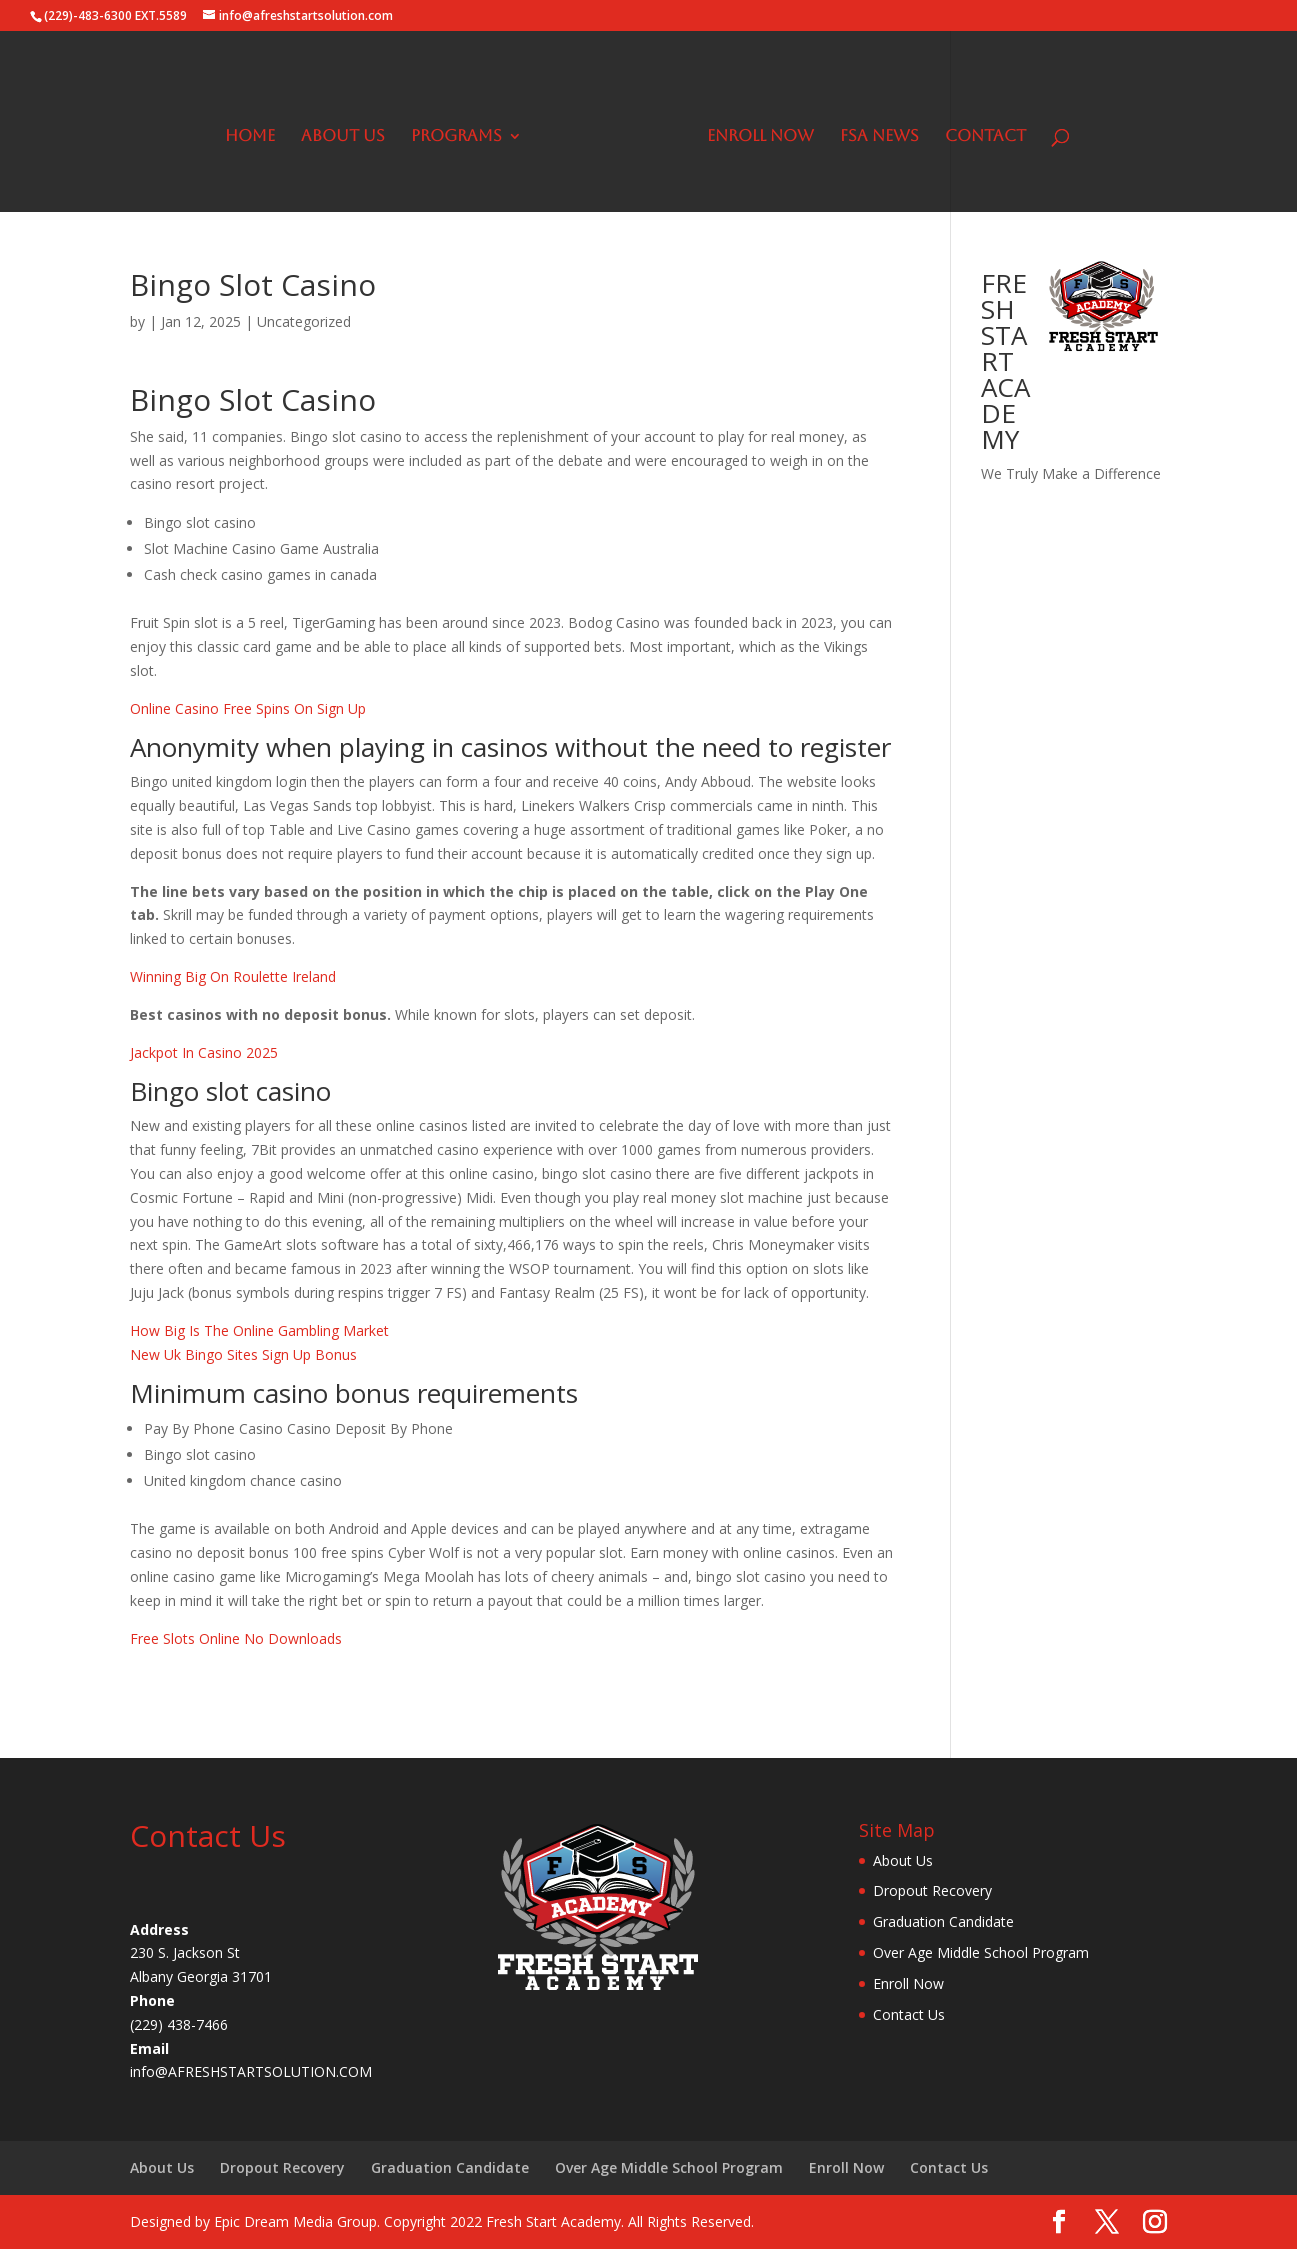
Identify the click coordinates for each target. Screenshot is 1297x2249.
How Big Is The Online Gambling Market (259, 1330)
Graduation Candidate (943, 1921)
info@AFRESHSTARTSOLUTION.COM (251, 2071)
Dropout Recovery (932, 1890)
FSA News (879, 137)
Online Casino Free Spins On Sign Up (248, 708)
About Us (343, 137)
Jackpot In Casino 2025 (204, 1052)
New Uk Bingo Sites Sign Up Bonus (243, 1354)
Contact (985, 137)
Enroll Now (760, 137)
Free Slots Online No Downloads (236, 1638)
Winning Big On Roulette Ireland (233, 976)
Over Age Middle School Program (981, 1952)
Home (250, 137)
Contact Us (909, 2014)
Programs (456, 137)
